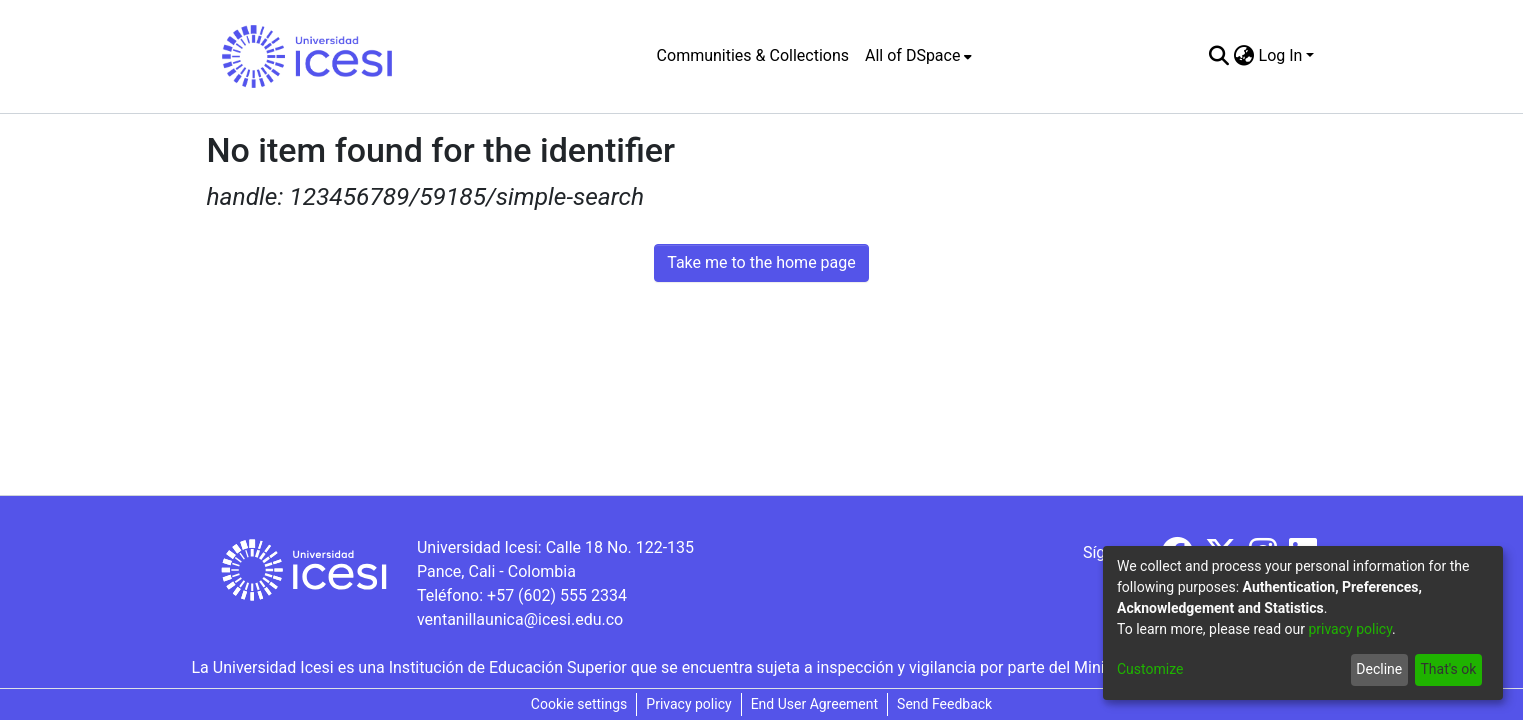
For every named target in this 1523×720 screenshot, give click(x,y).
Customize (1150, 669)
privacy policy (1350, 629)
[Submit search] (1219, 56)
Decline (1379, 669)
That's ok (1448, 669)
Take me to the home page (761, 262)
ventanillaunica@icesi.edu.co (520, 619)
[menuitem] (918, 56)
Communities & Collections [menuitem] (753, 55)
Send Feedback (944, 704)
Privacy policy (688, 704)
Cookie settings (579, 704)
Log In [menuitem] (1281, 55)
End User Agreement (814, 704)
